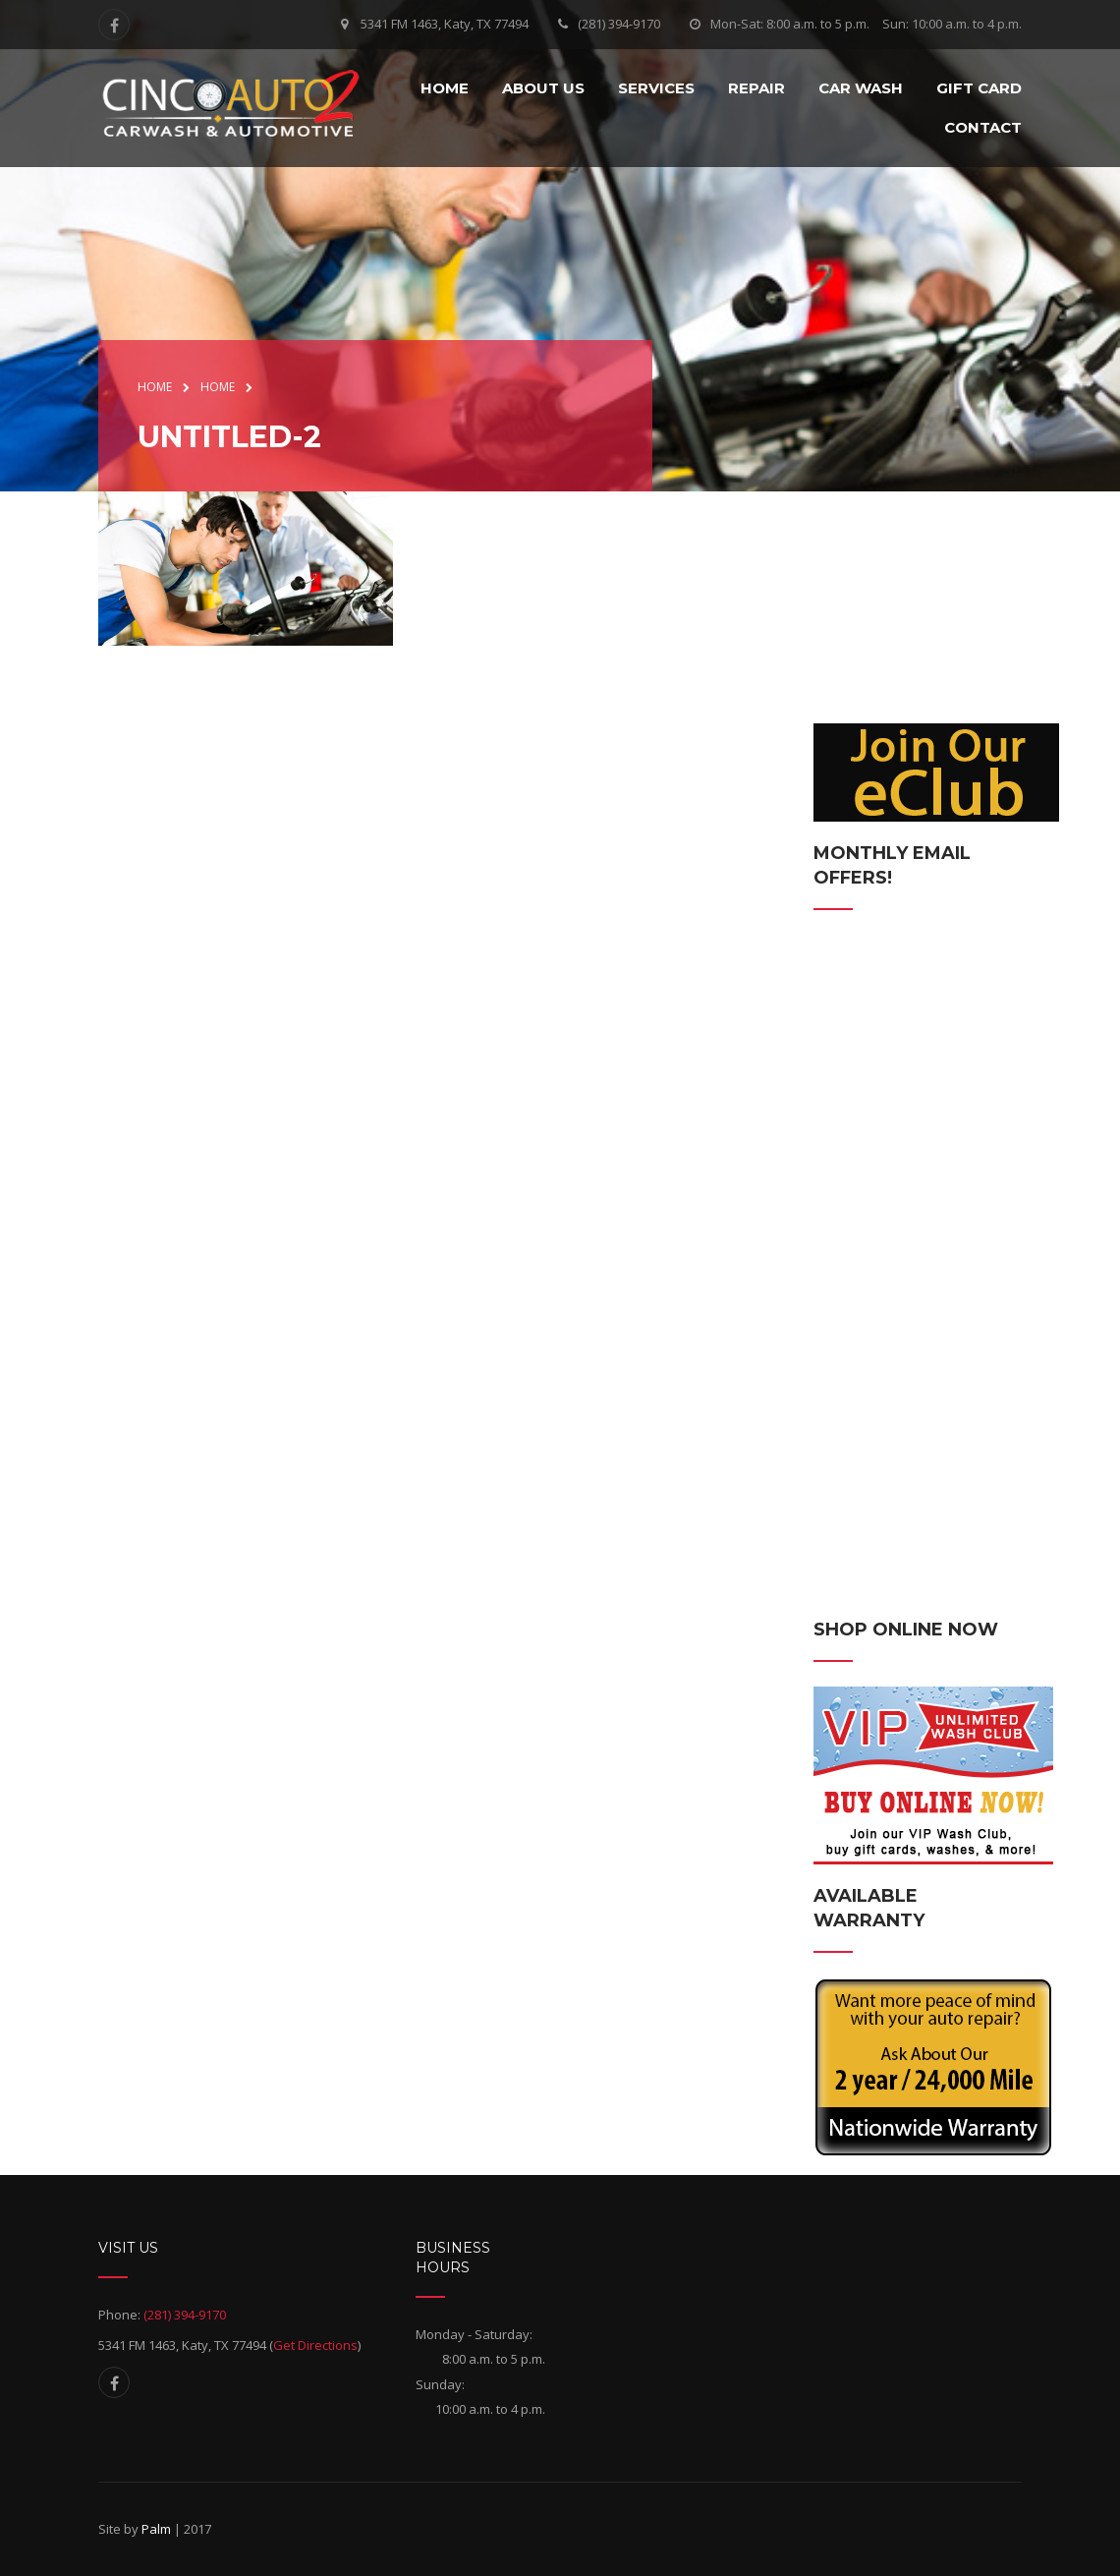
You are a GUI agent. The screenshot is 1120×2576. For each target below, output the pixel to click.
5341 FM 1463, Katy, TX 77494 (445, 23)
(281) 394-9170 (619, 23)
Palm (156, 2529)
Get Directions (315, 2345)
